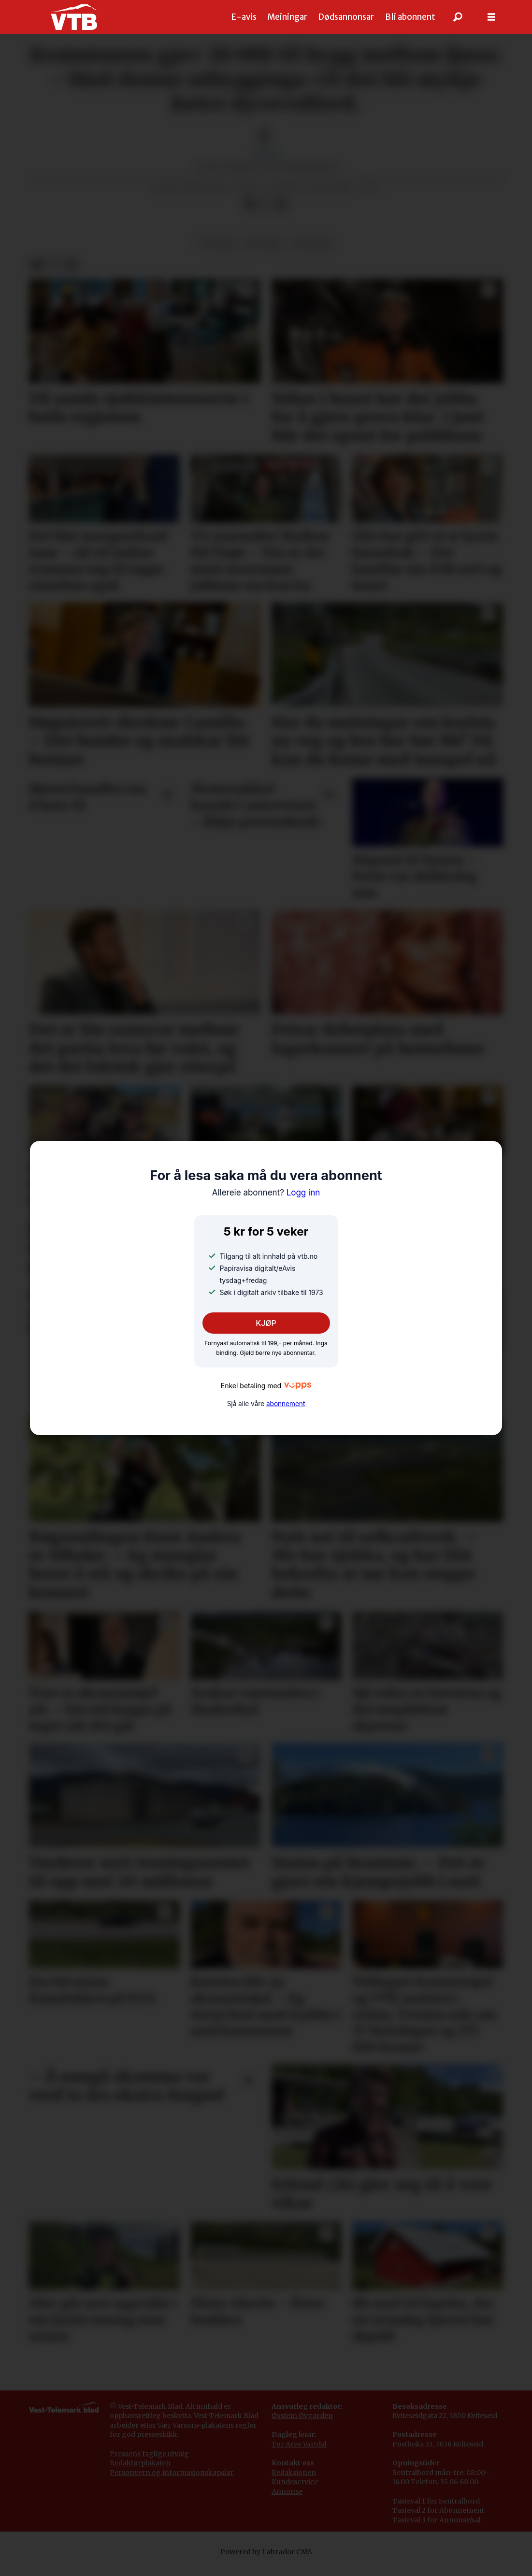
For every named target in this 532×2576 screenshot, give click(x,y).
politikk (263, 253)
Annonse (287, 2501)
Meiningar (287, 17)
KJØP (266, 1323)
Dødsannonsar (346, 17)
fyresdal (312, 253)
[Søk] (457, 17)
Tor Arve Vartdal (299, 2453)
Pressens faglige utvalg (149, 2463)
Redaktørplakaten (140, 2472)
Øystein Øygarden (302, 2425)
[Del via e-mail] (280, 214)
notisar (217, 253)
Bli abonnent (410, 17)
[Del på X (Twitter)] (266, 214)
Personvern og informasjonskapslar (171, 2482)
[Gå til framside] (73, 17)
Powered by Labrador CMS (266, 2561)
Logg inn (266, 1192)
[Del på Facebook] (250, 214)
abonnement (285, 1404)
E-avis (244, 17)
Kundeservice (295, 2491)
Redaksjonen (294, 2482)
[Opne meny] (491, 17)
